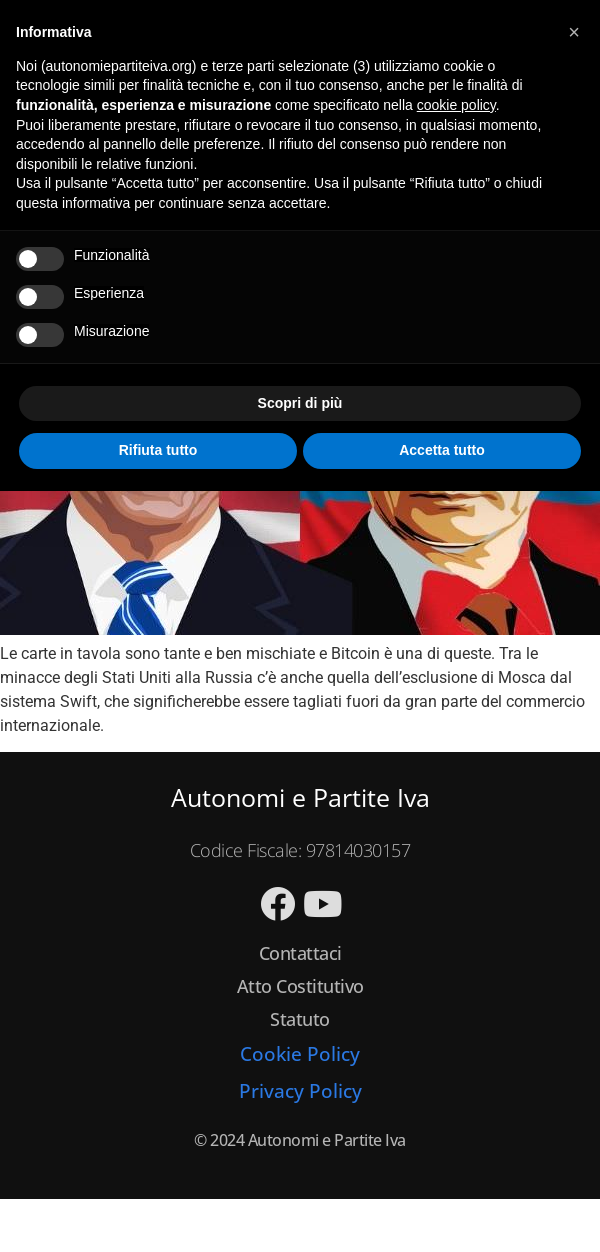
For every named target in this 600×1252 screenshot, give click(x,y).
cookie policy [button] (456, 105)
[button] (574, 32)
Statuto (300, 1019)
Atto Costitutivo (300, 986)
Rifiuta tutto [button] (158, 450)
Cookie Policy (300, 1054)
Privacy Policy (300, 1091)
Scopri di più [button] (300, 403)
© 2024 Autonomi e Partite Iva (300, 1140)
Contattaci (300, 953)
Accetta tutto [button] (442, 450)
